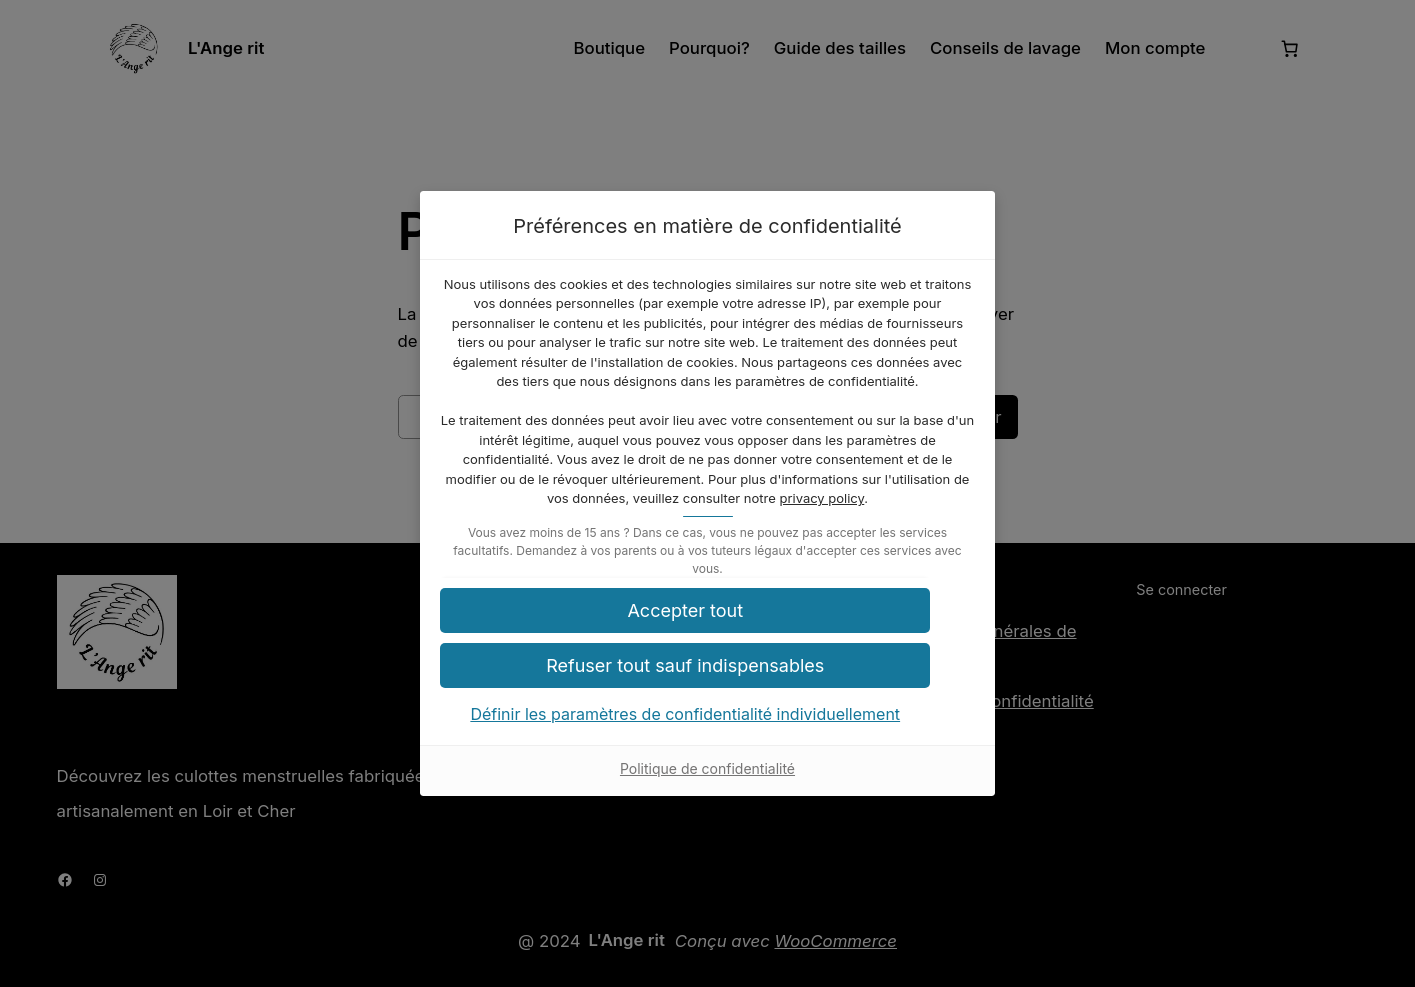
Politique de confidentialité (707, 788)
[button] (708, 629)
